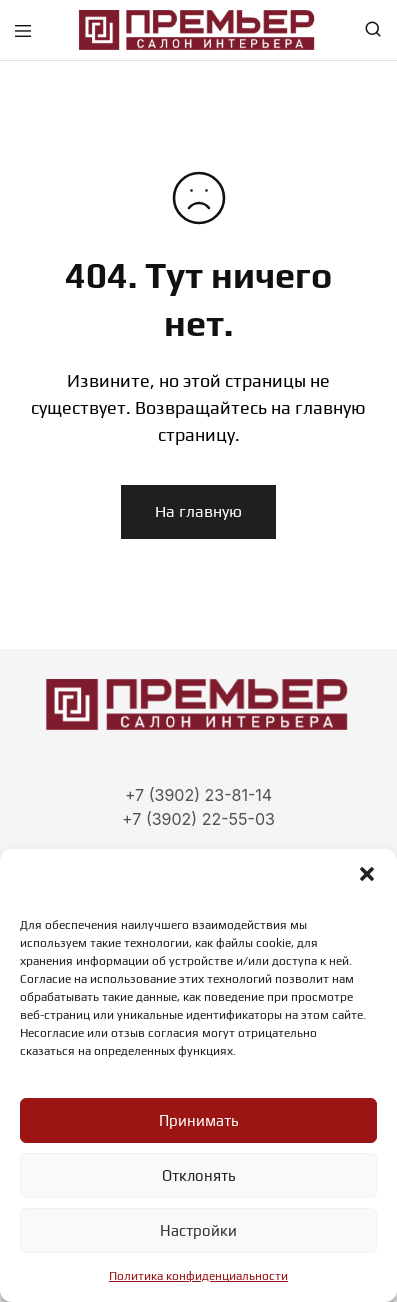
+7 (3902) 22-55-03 (198, 819)
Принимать (198, 1120)
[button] (367, 874)
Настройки (198, 1230)
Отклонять (198, 1175)
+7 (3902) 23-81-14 (198, 795)
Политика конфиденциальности (198, 1276)
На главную (198, 511)
